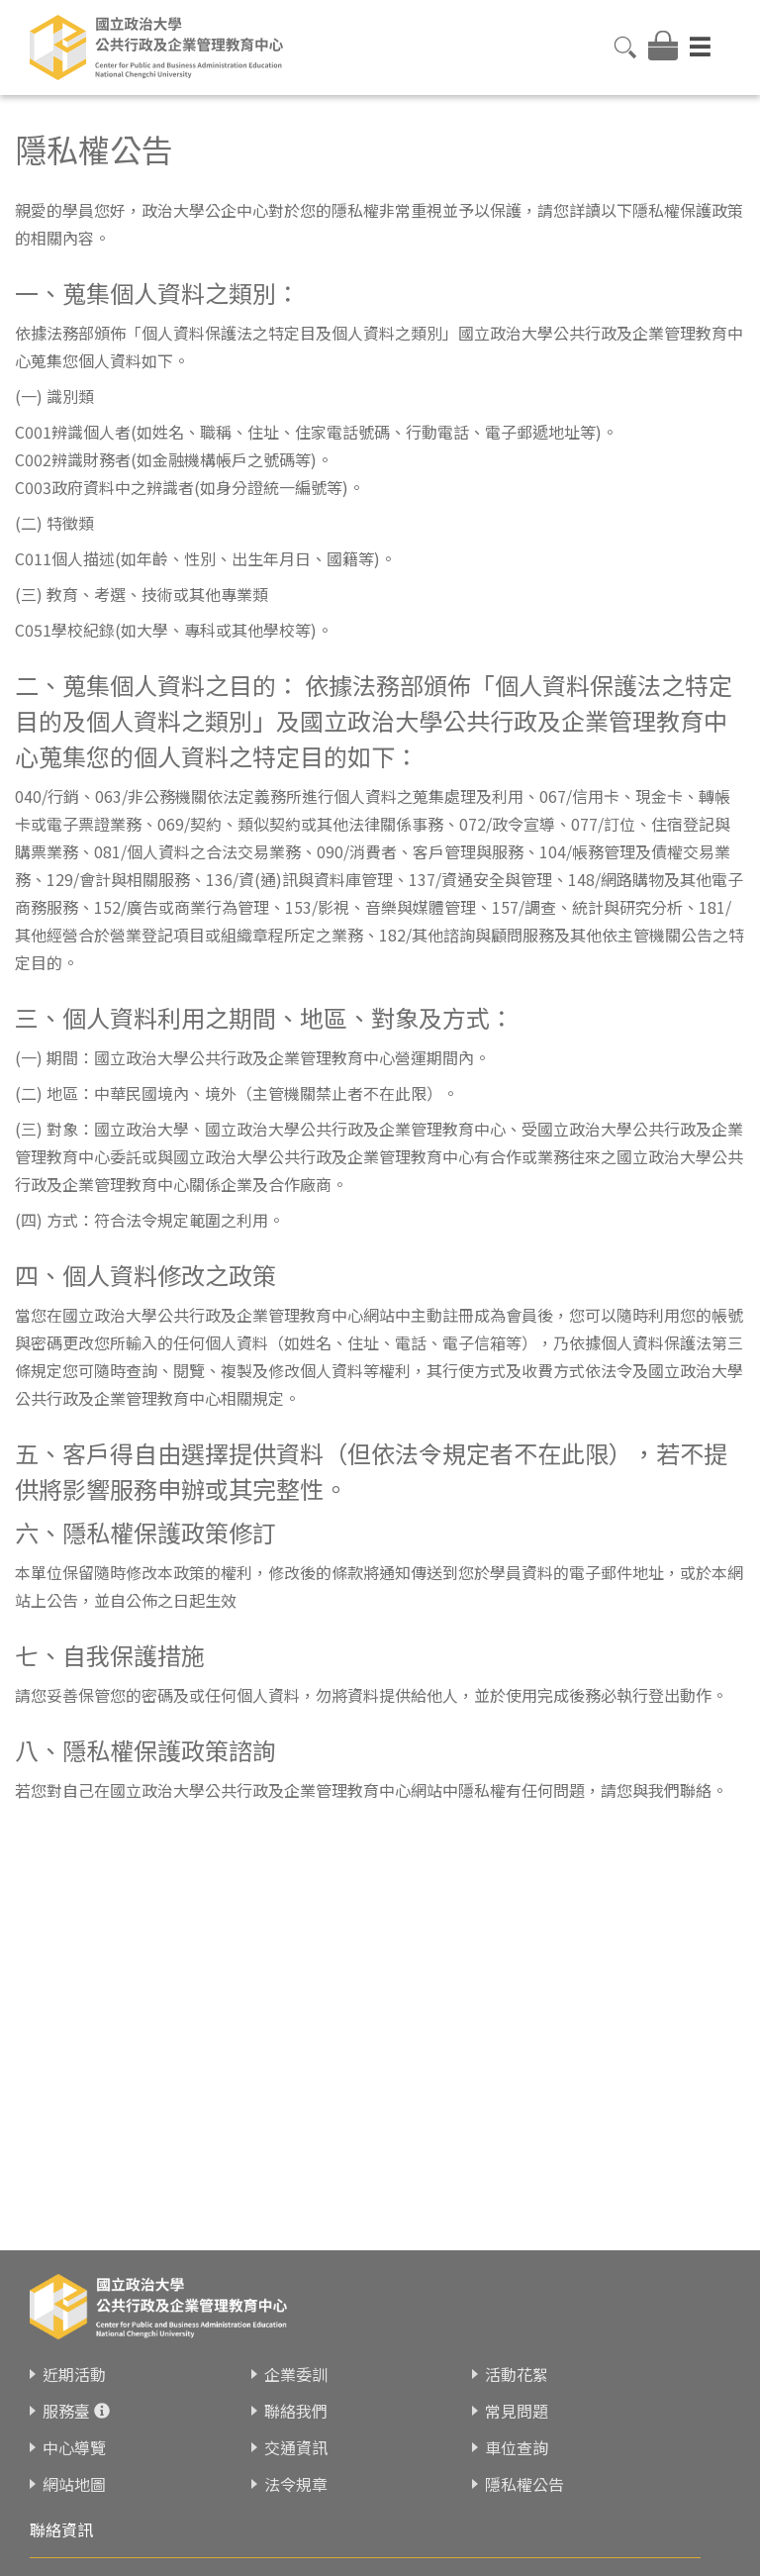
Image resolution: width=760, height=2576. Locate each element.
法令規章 (296, 2484)
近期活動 (74, 2374)
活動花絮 (516, 2374)
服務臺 (66, 2411)
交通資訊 (296, 2447)
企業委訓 (296, 2374)
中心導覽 (74, 2447)
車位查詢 (516, 2447)
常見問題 (516, 2411)
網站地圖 (74, 2484)
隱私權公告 (524, 2484)
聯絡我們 (296, 2411)
